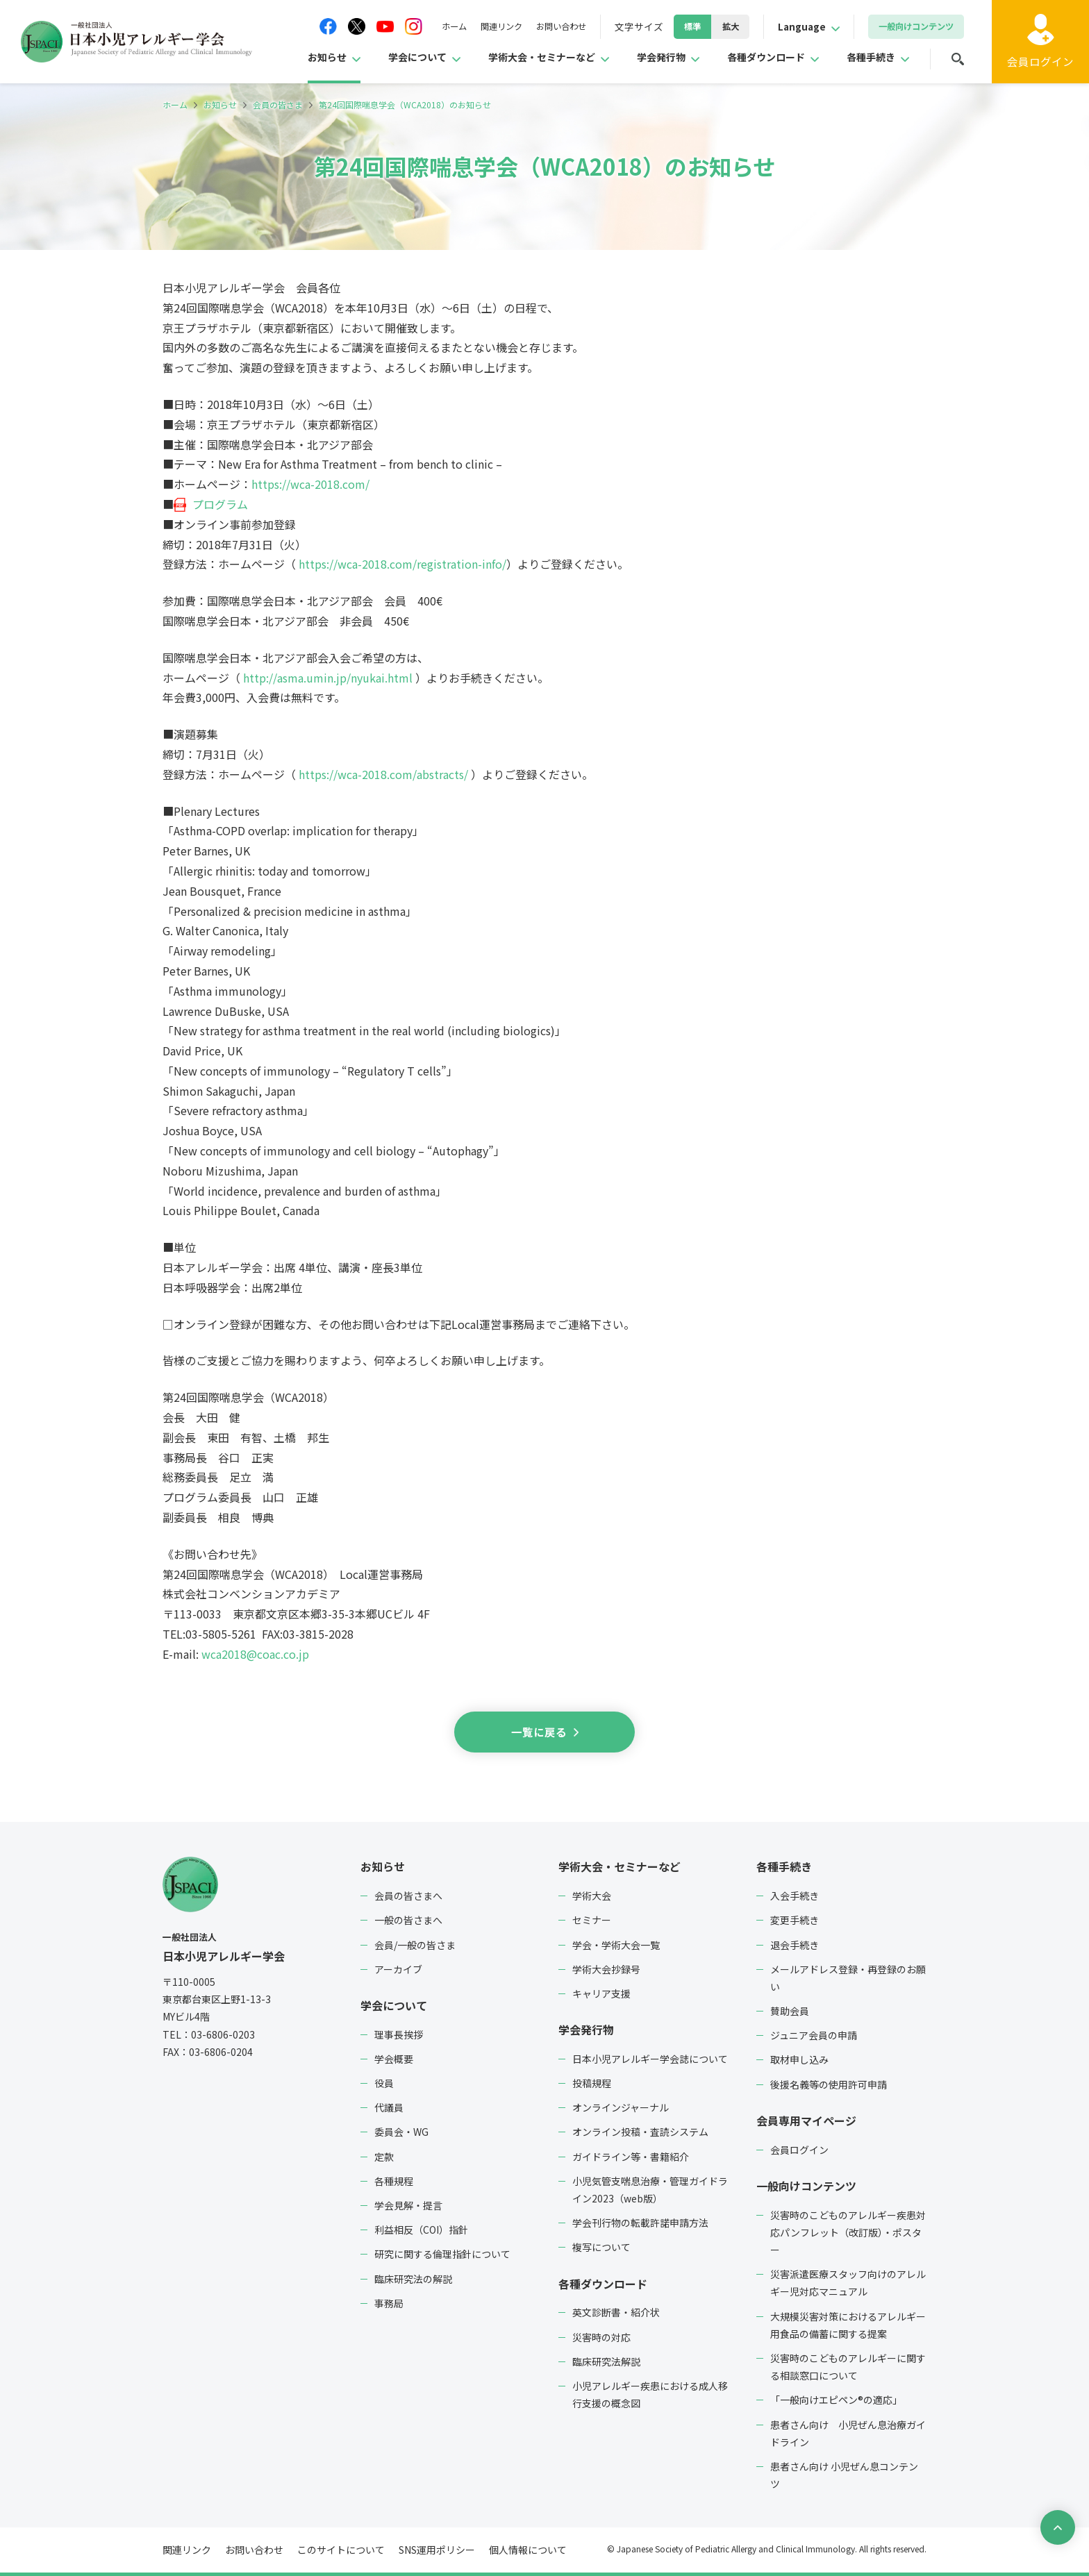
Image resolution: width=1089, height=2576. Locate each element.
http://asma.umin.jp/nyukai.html (328, 677)
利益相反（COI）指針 (421, 2229)
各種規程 (393, 2181)
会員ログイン (799, 2149)
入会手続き (794, 1895)
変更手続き (794, 1920)
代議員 (389, 2107)
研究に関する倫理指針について (442, 2254)
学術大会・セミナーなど (509, 58)
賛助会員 (789, 2011)
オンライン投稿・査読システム (640, 2132)
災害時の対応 (601, 2336)
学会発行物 (639, 58)
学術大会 (591, 1895)
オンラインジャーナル (620, 2107)
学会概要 (393, 2059)
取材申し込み (799, 2059)
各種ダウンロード (753, 58)
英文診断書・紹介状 (616, 2312)
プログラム (220, 504)
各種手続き (867, 58)
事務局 (389, 2303)
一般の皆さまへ (408, 1920)
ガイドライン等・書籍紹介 (630, 2156)
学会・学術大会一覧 (616, 1944)
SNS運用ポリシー (437, 2550)
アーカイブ (398, 1969)
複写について (601, 2247)
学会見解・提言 (408, 2205)
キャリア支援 (601, 1993)
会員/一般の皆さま (415, 1944)
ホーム (417, 26)
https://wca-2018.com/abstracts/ (383, 774)
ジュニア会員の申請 (813, 2035)
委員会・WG (401, 2132)
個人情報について (528, 2550)
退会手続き (794, 1944)
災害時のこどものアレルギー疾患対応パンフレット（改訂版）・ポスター (848, 2231)
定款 (384, 2156)
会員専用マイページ (806, 2120)
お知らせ (275, 58)
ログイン (1040, 61)
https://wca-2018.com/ (310, 484)
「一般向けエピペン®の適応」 (836, 2400)
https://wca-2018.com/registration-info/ (402, 563)
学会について (373, 58)
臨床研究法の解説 (413, 2278)
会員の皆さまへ (408, 1895)
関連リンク (470, 26)
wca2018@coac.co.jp (255, 1654)
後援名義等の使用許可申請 (828, 2084)
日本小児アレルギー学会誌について (650, 2059)
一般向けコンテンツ (806, 2185)
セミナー (591, 1920)
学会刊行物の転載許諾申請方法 (640, 2223)
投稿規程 (591, 2083)
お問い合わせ (537, 26)
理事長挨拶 (398, 2034)
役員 (384, 2083)
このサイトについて (341, 2550)
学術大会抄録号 (606, 1969)
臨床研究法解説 (606, 2361)
